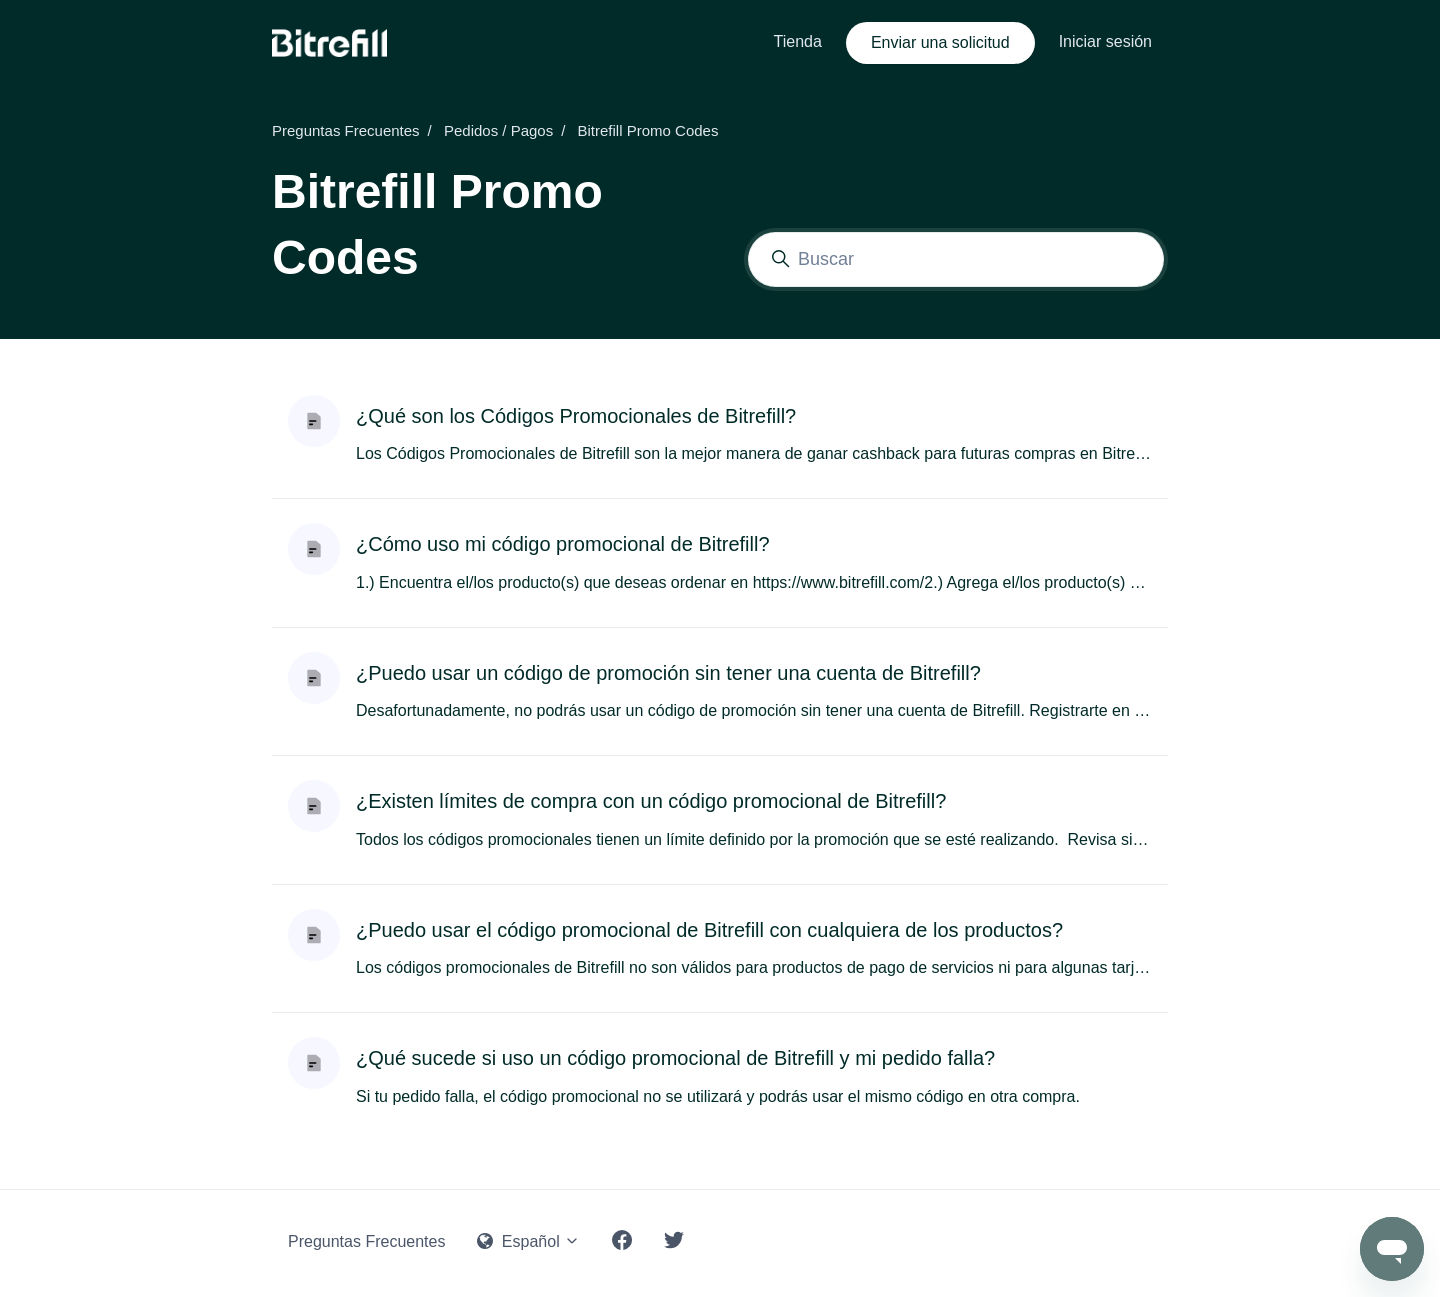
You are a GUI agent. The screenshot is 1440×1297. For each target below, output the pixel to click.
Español (528, 1241)
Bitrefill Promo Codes (648, 130)
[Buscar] (956, 259)
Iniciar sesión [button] (1105, 41)
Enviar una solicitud (940, 42)
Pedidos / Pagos (498, 130)
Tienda (798, 41)
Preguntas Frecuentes (346, 130)
